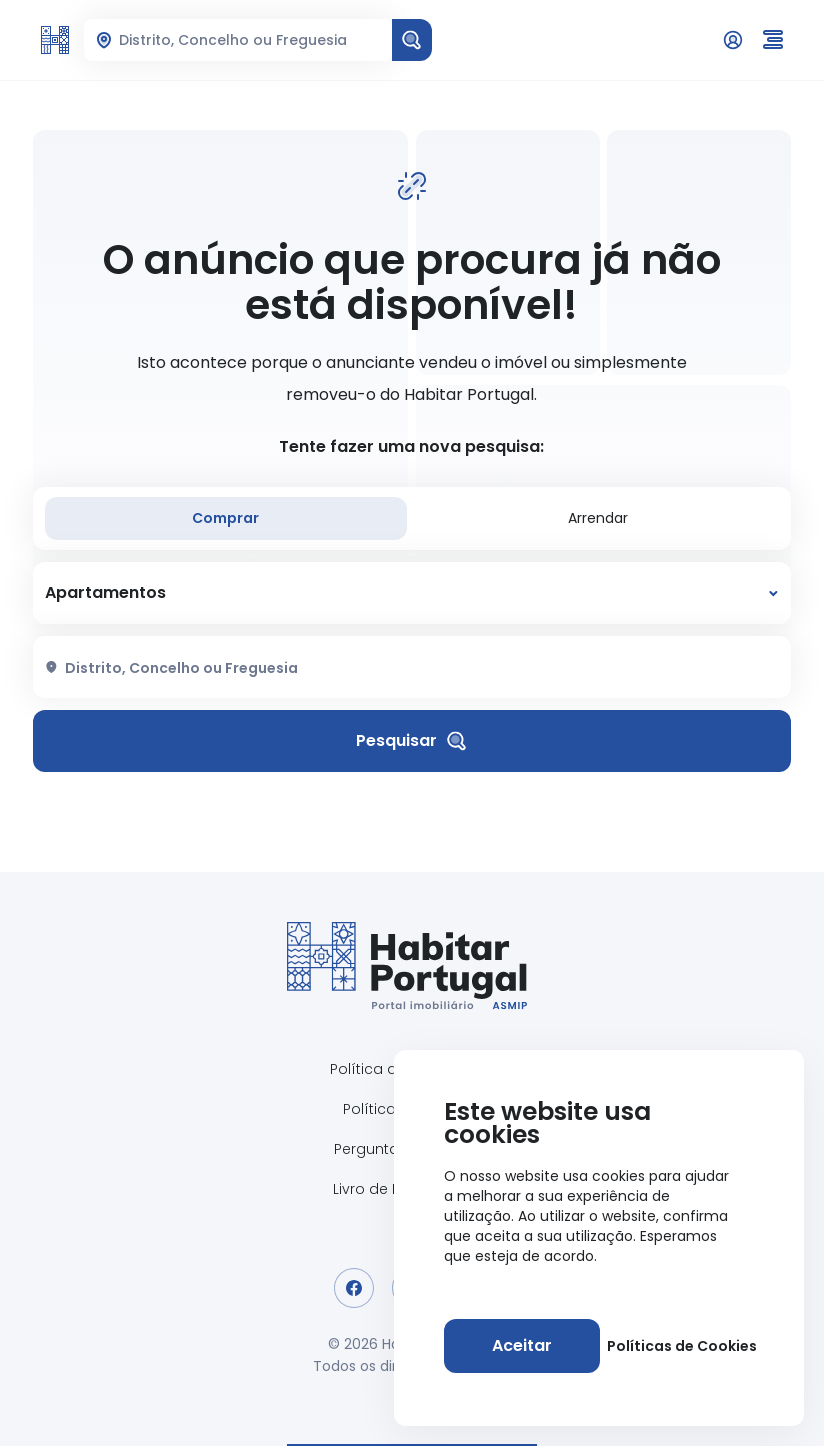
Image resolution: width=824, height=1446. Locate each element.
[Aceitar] (522, 1346)
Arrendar (598, 518)
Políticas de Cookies (682, 1346)
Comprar (225, 518)
